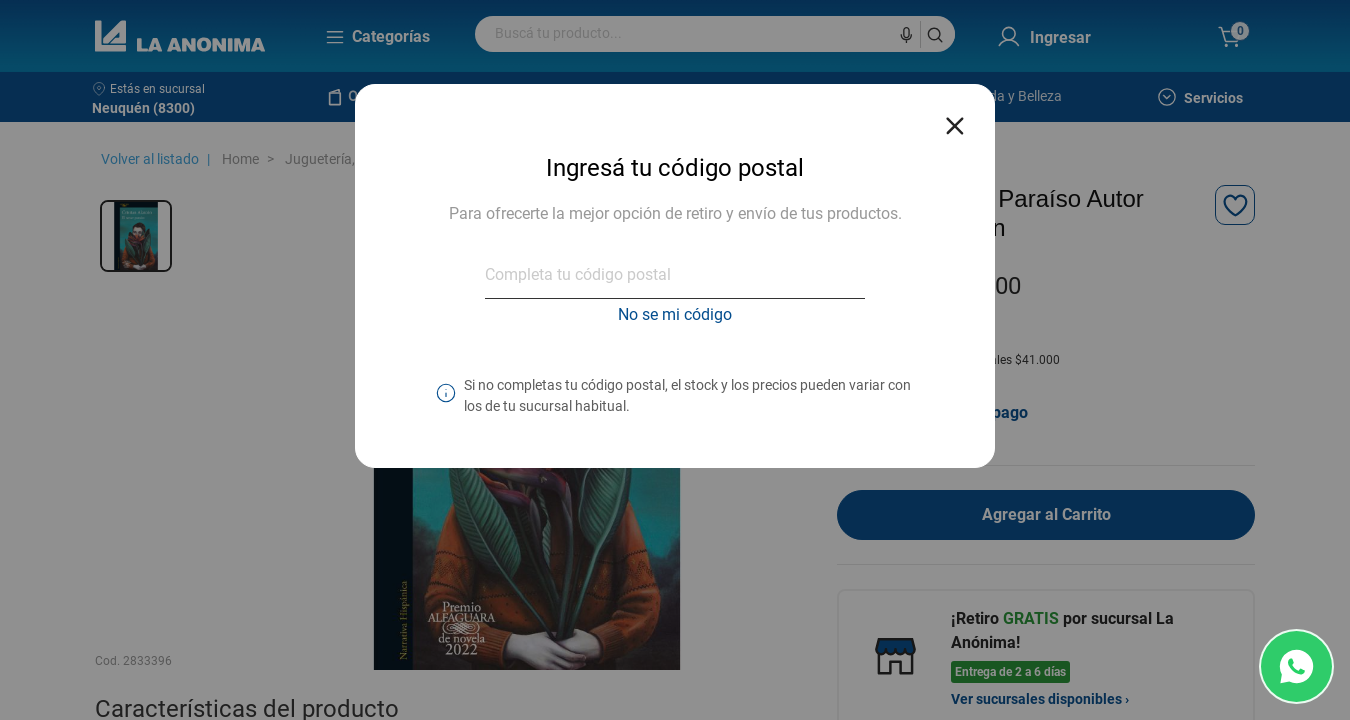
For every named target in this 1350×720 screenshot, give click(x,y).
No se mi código (675, 314)
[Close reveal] (955, 120)
